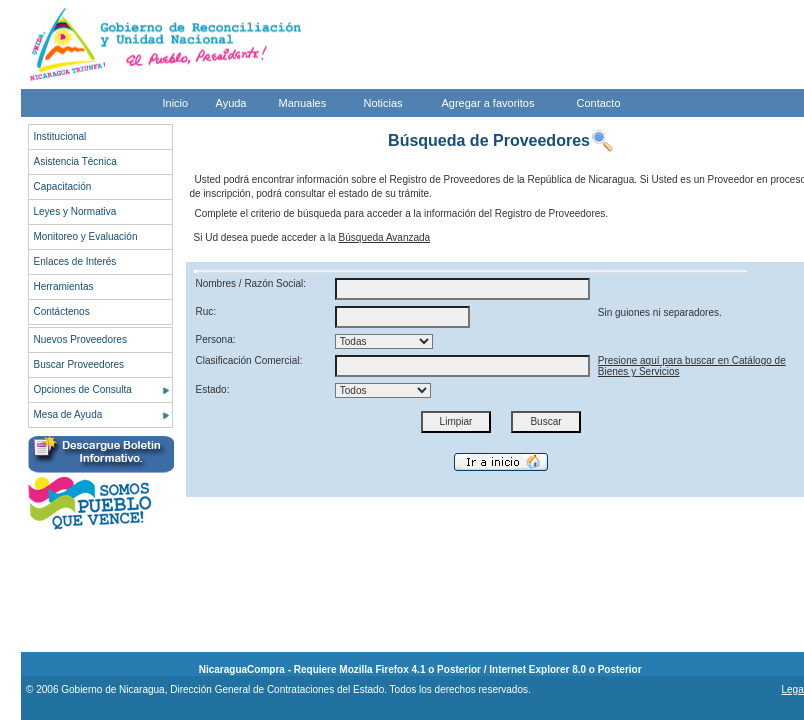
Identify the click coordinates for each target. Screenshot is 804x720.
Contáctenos (62, 311)
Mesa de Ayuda (68, 414)
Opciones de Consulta (83, 389)
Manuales (303, 103)
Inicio (176, 103)
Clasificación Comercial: (249, 360)
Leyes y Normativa (75, 211)
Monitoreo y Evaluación (86, 236)
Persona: (216, 339)
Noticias (383, 103)
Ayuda (231, 103)
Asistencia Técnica (75, 161)
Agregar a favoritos (488, 103)
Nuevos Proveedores (80, 339)
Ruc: (206, 311)
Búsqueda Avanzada (385, 237)
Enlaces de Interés (75, 261)
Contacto (599, 103)
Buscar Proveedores (79, 364)
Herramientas (64, 286)
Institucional (60, 136)
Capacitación (63, 186)
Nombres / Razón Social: (251, 283)
